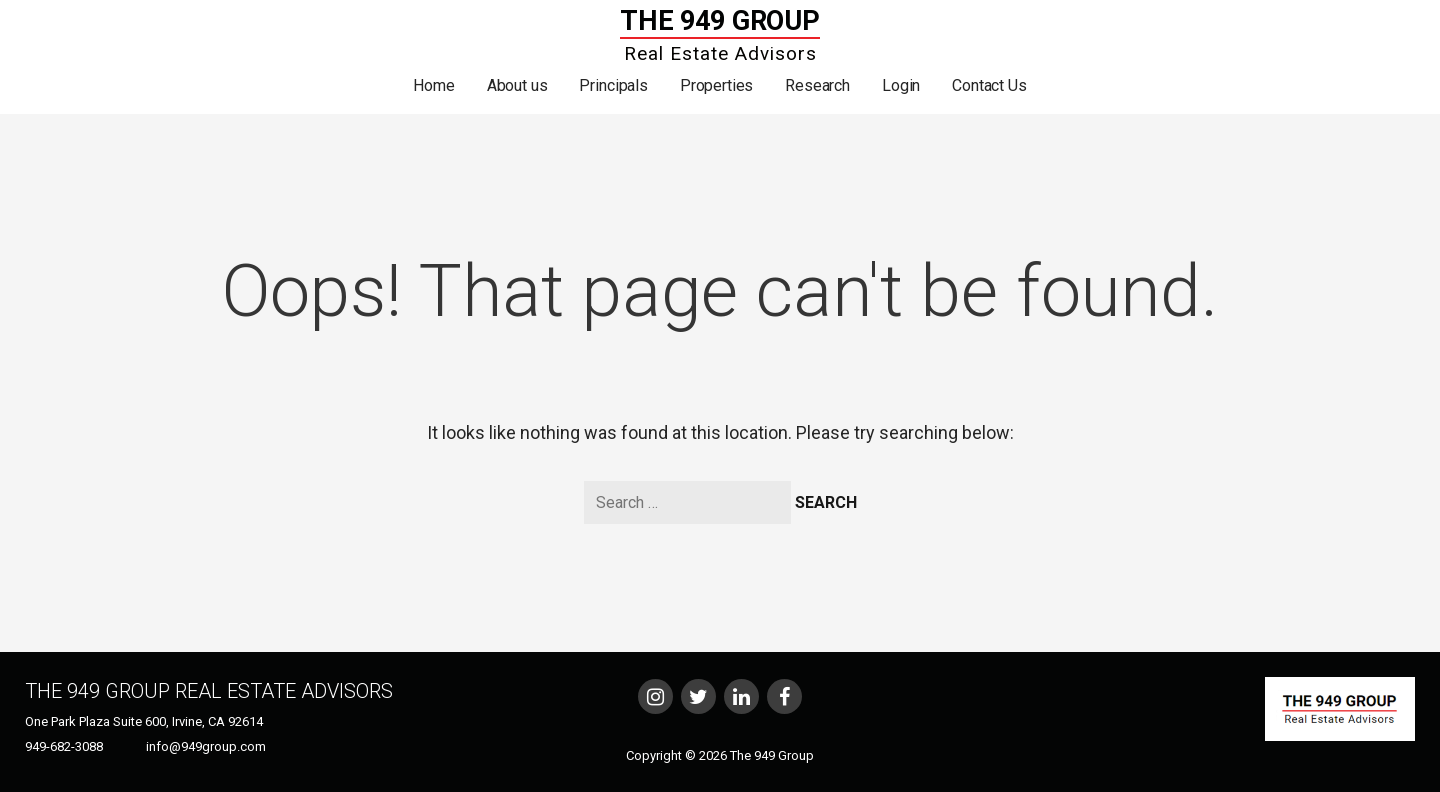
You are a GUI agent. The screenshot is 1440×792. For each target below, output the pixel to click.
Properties (716, 85)
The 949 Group (720, 21)
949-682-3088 (64, 746)
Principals (613, 85)
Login (901, 85)
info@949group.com (206, 746)
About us (517, 85)
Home (433, 85)
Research (817, 85)
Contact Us (989, 85)
